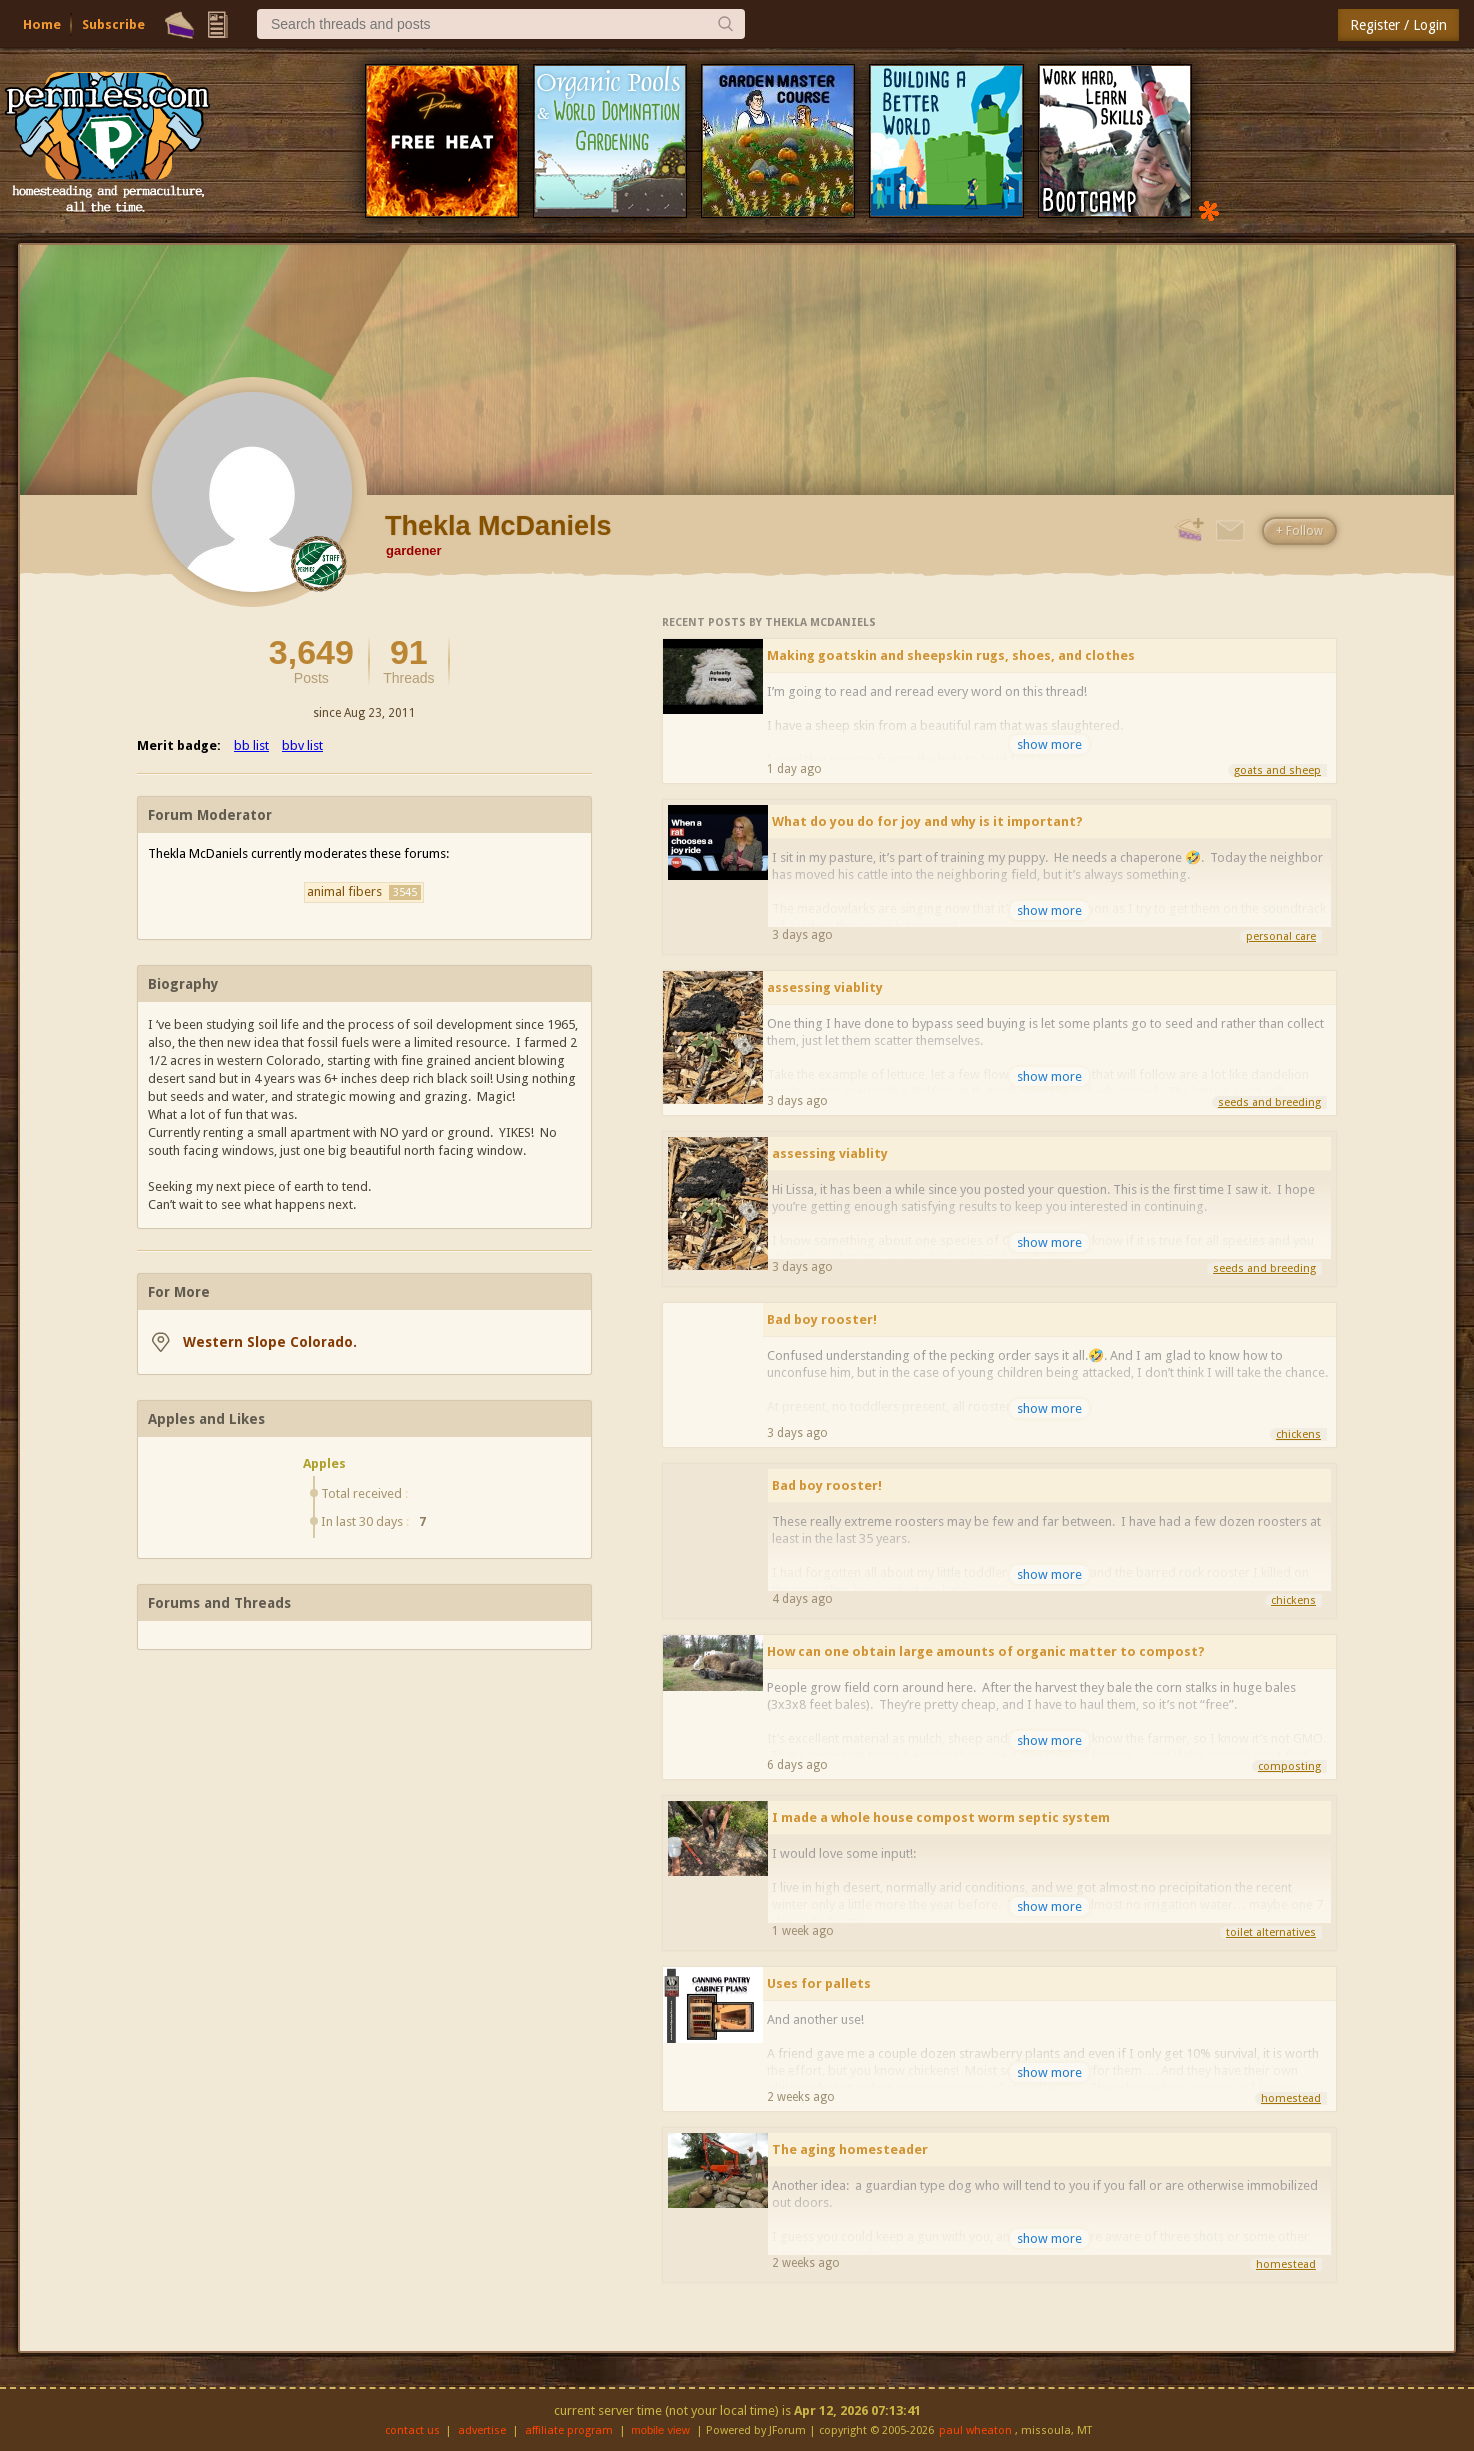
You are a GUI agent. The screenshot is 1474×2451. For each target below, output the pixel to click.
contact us (412, 2430)
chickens (1298, 1434)
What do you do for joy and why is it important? (927, 821)
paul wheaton (975, 2430)
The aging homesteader (850, 2149)
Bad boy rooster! (822, 1319)
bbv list (302, 745)
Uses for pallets (819, 1983)
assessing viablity (825, 987)
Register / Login (1398, 25)
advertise (482, 2430)
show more (1049, 744)
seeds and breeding (1269, 1102)
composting (1289, 1766)
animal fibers (364, 892)
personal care (1281, 936)
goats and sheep (1277, 770)
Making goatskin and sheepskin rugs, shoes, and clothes (951, 655)
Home (42, 24)
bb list (251, 745)
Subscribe (113, 24)
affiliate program (569, 2430)
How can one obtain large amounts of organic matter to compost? (986, 1651)
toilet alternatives (1271, 1932)
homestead (1291, 2098)
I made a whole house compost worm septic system (941, 1817)
